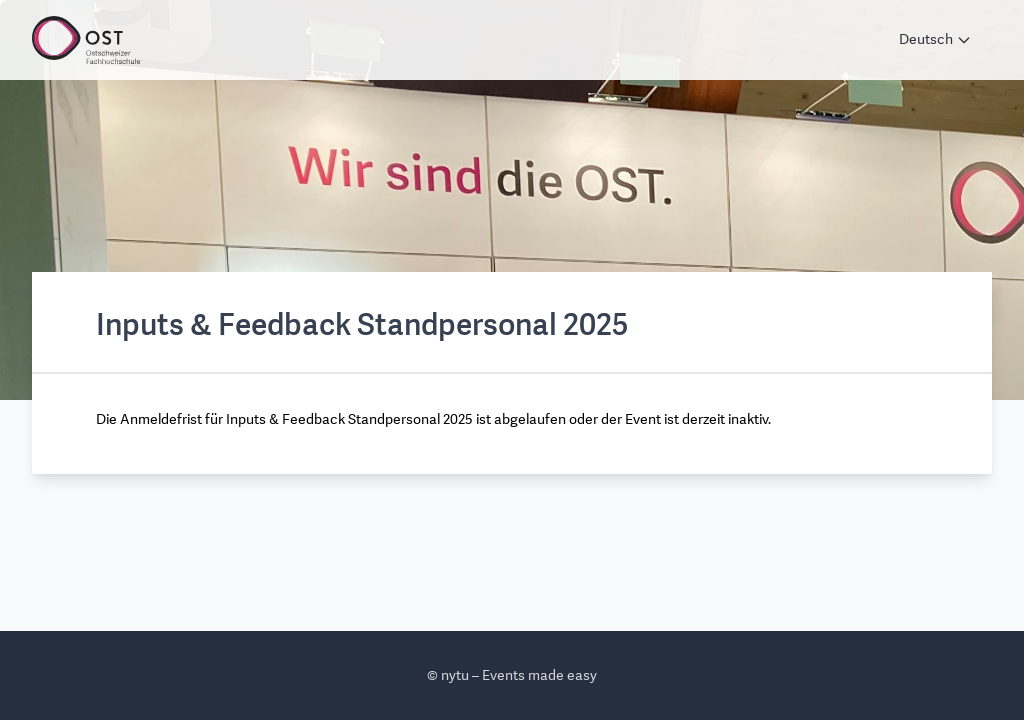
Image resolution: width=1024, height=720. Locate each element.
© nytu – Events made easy (512, 675)
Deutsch (935, 39)
